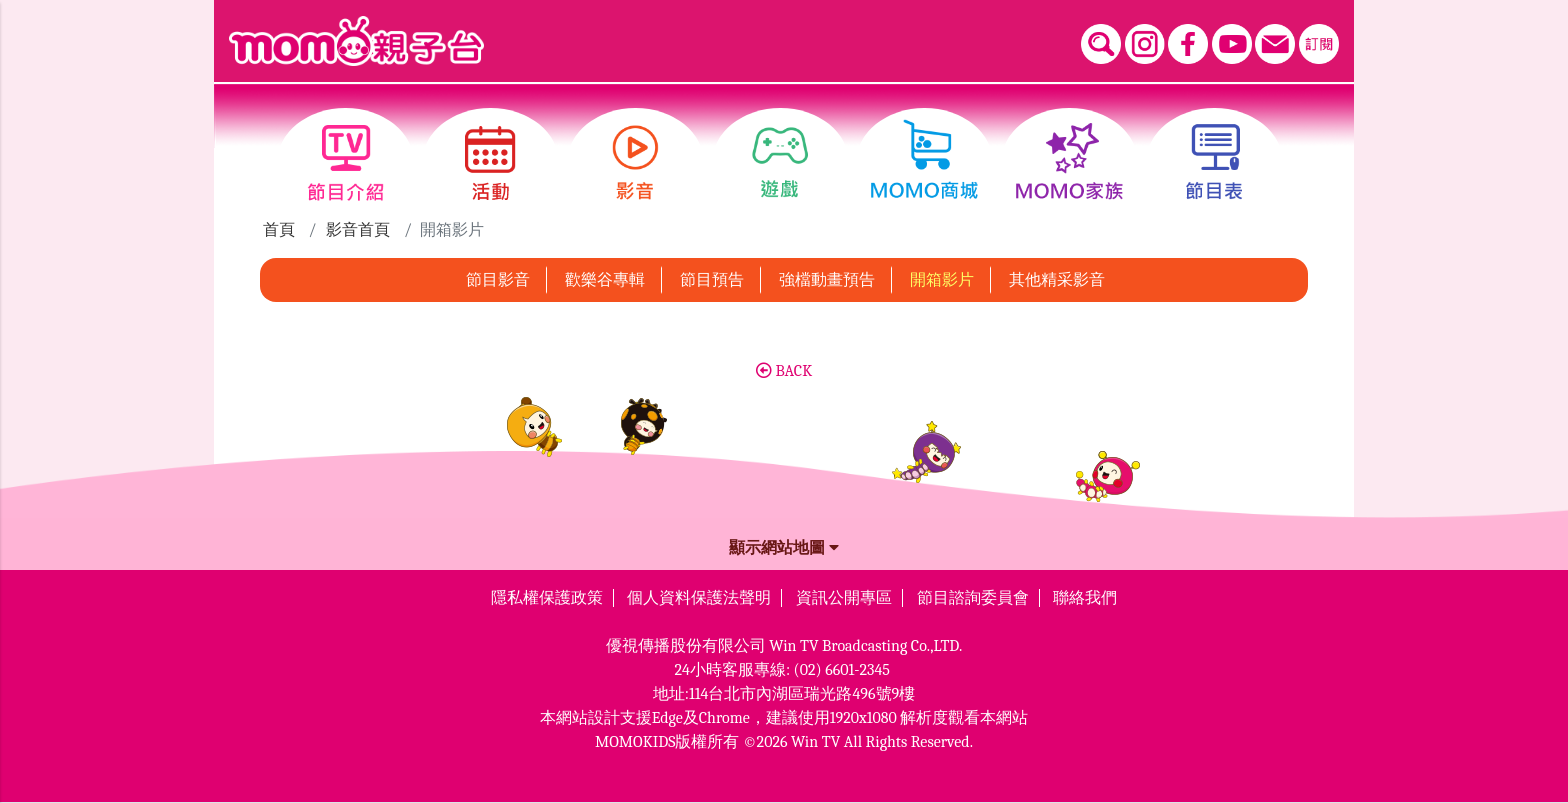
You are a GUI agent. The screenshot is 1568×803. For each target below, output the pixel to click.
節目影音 (498, 280)
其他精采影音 (1057, 280)
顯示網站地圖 (784, 548)
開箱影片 (942, 280)
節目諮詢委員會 (973, 598)
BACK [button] (784, 371)
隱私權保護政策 (547, 598)
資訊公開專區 (844, 598)
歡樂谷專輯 (605, 280)
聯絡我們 (1085, 598)
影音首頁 (358, 230)
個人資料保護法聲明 (699, 598)
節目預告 (712, 280)
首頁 (279, 230)
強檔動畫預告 (827, 280)
